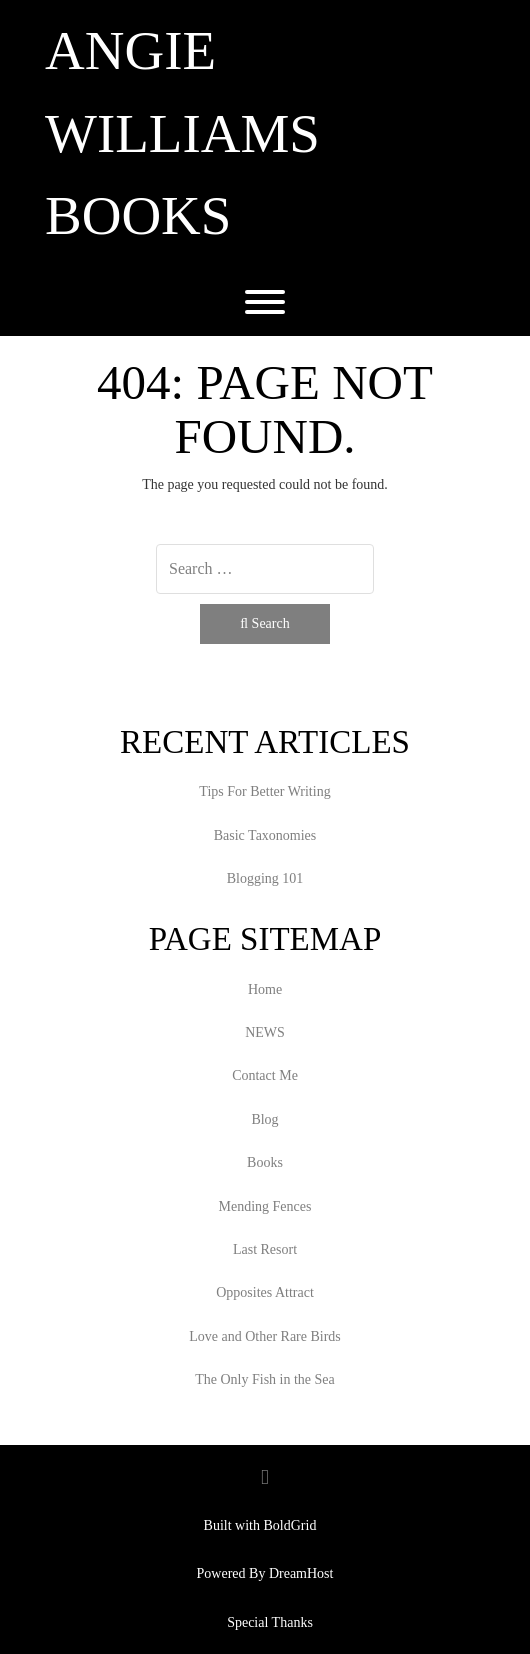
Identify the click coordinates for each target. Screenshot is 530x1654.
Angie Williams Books (182, 133)
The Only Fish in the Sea (265, 1379)
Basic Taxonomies (265, 835)
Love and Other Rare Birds (265, 1336)
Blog (264, 1119)
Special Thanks (270, 1622)
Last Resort (265, 1249)
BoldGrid (290, 1525)
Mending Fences (265, 1206)
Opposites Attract (265, 1292)
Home (265, 989)
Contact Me (265, 1075)
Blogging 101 (265, 878)
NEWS (265, 1032)
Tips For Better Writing (264, 791)
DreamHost (301, 1573)
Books (265, 1162)
